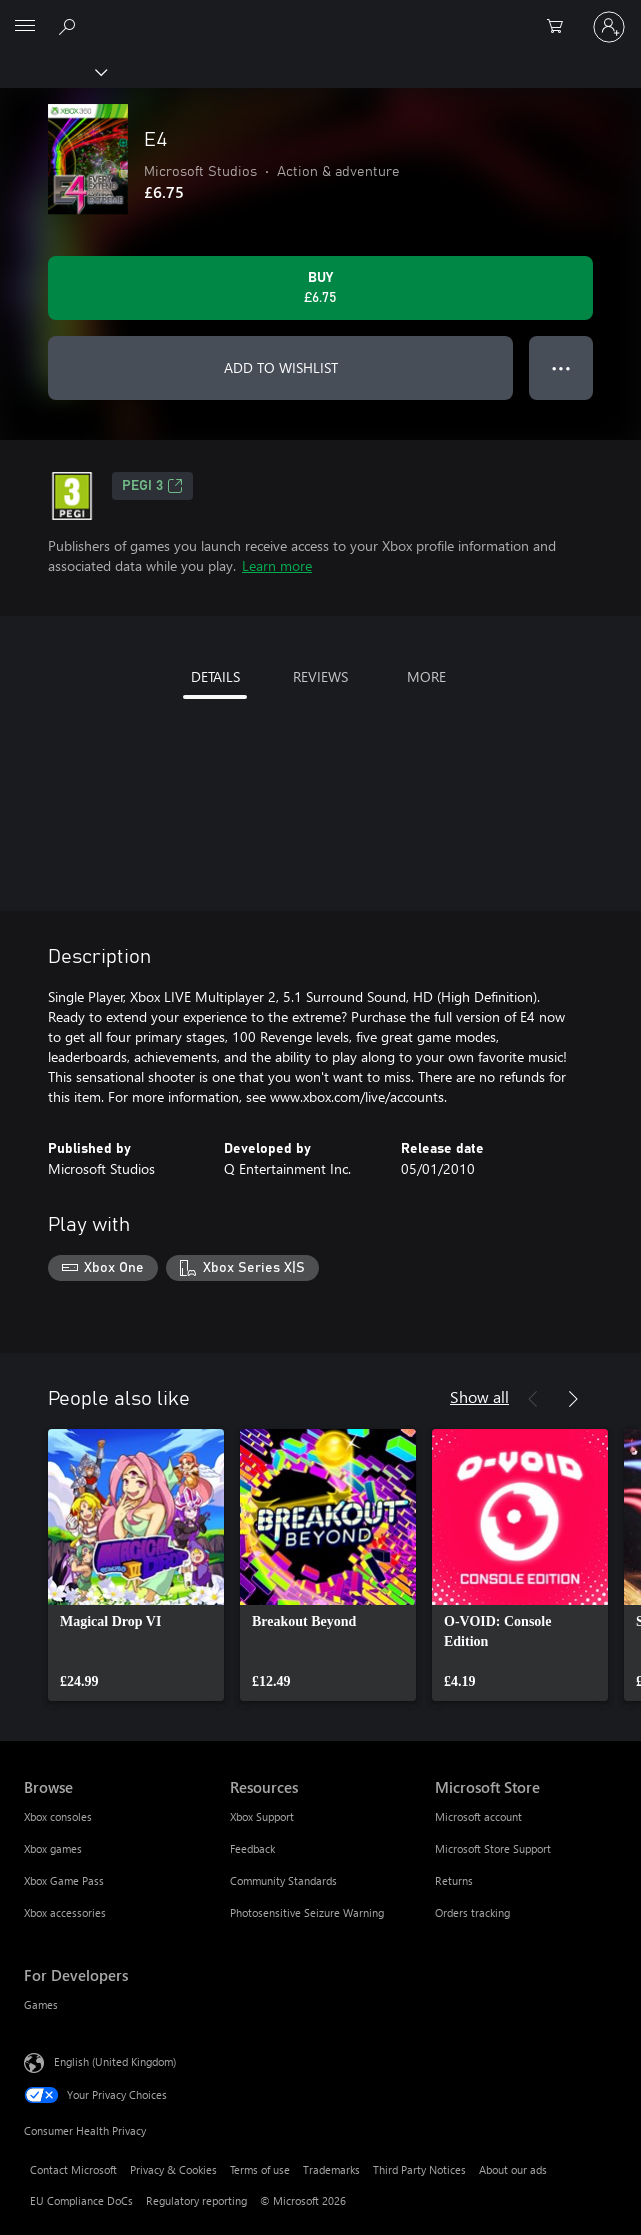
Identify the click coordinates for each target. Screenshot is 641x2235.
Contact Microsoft (73, 2169)
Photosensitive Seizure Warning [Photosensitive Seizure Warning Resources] (307, 1912)
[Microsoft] (320, 15)
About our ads (513, 2169)
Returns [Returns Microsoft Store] (454, 1880)
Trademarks (331, 2169)
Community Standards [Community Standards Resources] (283, 1880)
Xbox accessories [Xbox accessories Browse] (65, 1912)
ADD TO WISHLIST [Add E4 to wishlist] (281, 367)
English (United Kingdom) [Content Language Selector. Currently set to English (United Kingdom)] (115, 2060)
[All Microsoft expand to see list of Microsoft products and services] (25, 27)
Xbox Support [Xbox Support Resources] (262, 1816)
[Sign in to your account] (609, 27)
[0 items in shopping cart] (561, 27)
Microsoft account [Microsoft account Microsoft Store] (478, 1816)
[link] (136, 1565)
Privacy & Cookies (173, 2169)
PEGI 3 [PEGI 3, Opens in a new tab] (152, 486)
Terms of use (260, 2169)
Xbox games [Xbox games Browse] (53, 1848)
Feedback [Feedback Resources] (252, 1848)
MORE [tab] (426, 676)
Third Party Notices (419, 2169)
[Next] (573, 1399)
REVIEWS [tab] (320, 676)
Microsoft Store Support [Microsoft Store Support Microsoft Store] (493, 1848)
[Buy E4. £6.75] (320, 288)
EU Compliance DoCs (81, 2200)
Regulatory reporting (196, 2200)
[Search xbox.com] (70, 26)
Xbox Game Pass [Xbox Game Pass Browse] (64, 1880)
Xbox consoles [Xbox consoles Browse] (58, 1816)
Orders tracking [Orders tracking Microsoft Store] (472, 1912)
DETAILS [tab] (215, 676)
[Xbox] (52, 71)
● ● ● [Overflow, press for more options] (561, 367)
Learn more (277, 565)
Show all (479, 1396)
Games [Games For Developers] (41, 2004)
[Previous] (533, 1399)
